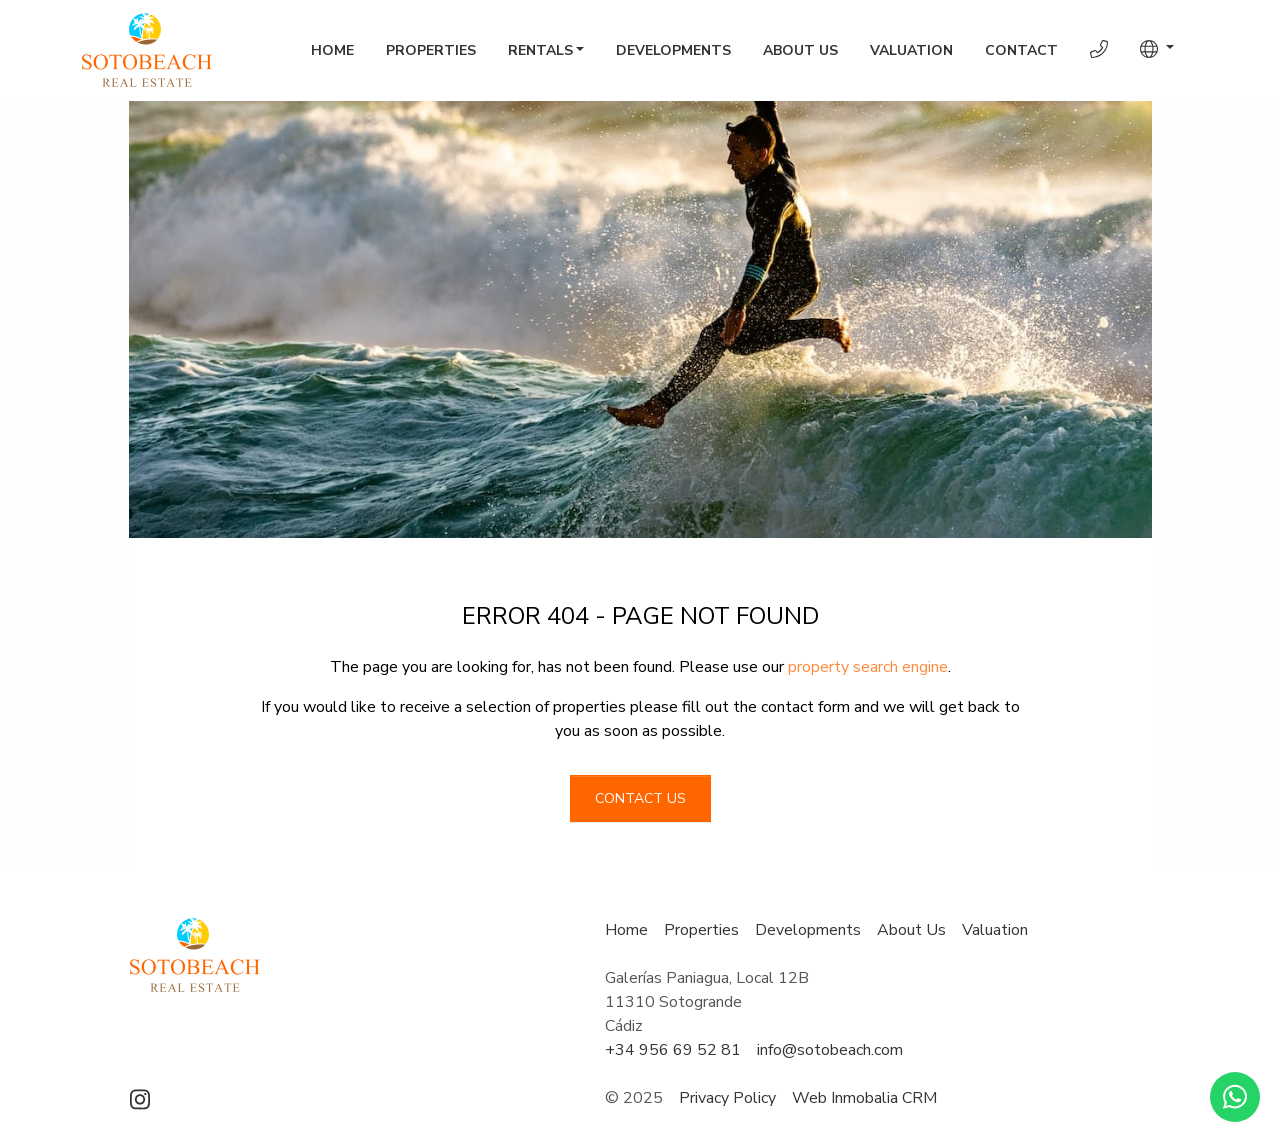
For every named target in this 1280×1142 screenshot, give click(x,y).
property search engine (868, 667)
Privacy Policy (727, 1098)
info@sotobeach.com (830, 1050)
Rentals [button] (540, 50)
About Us (800, 50)
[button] (1157, 49)
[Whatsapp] (1235, 1097)
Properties (431, 50)
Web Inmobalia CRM (864, 1098)
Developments (673, 50)
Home (332, 50)
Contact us (640, 798)
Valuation (911, 50)
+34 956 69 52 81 (673, 1050)
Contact (1021, 50)
